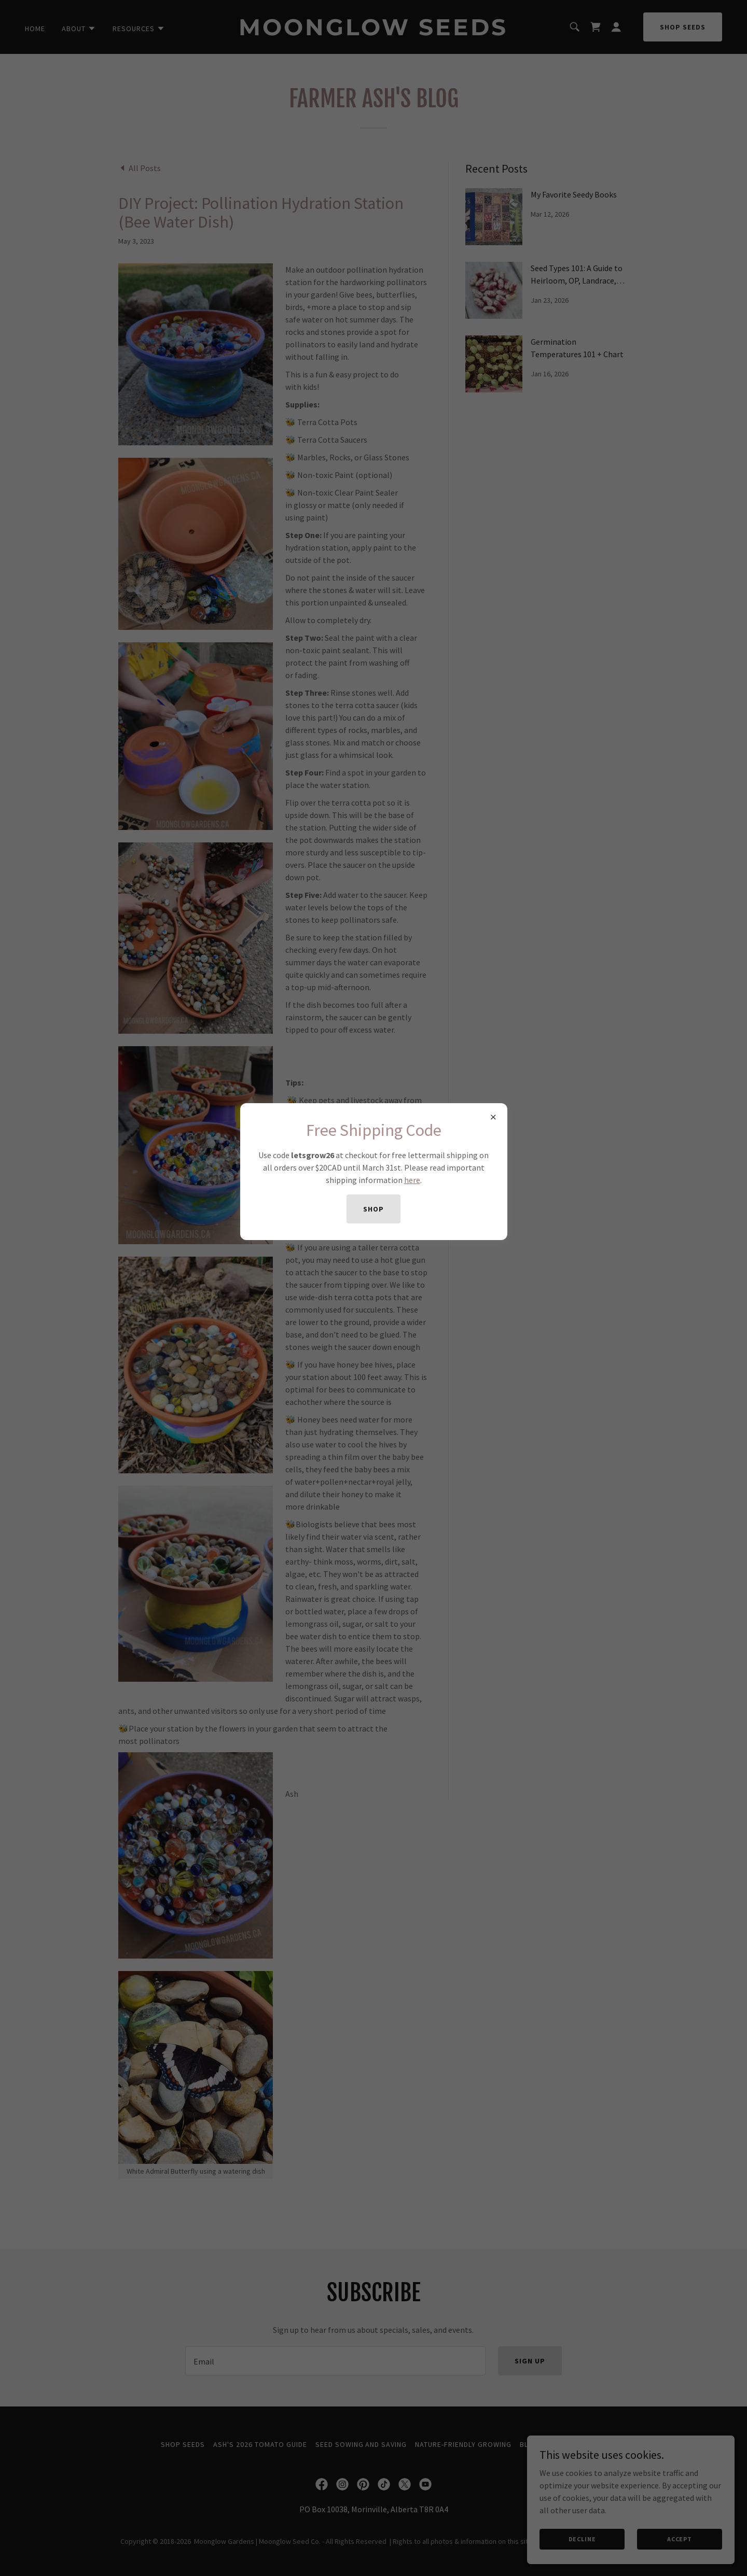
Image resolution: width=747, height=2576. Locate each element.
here (412, 1180)
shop (373, 1209)
